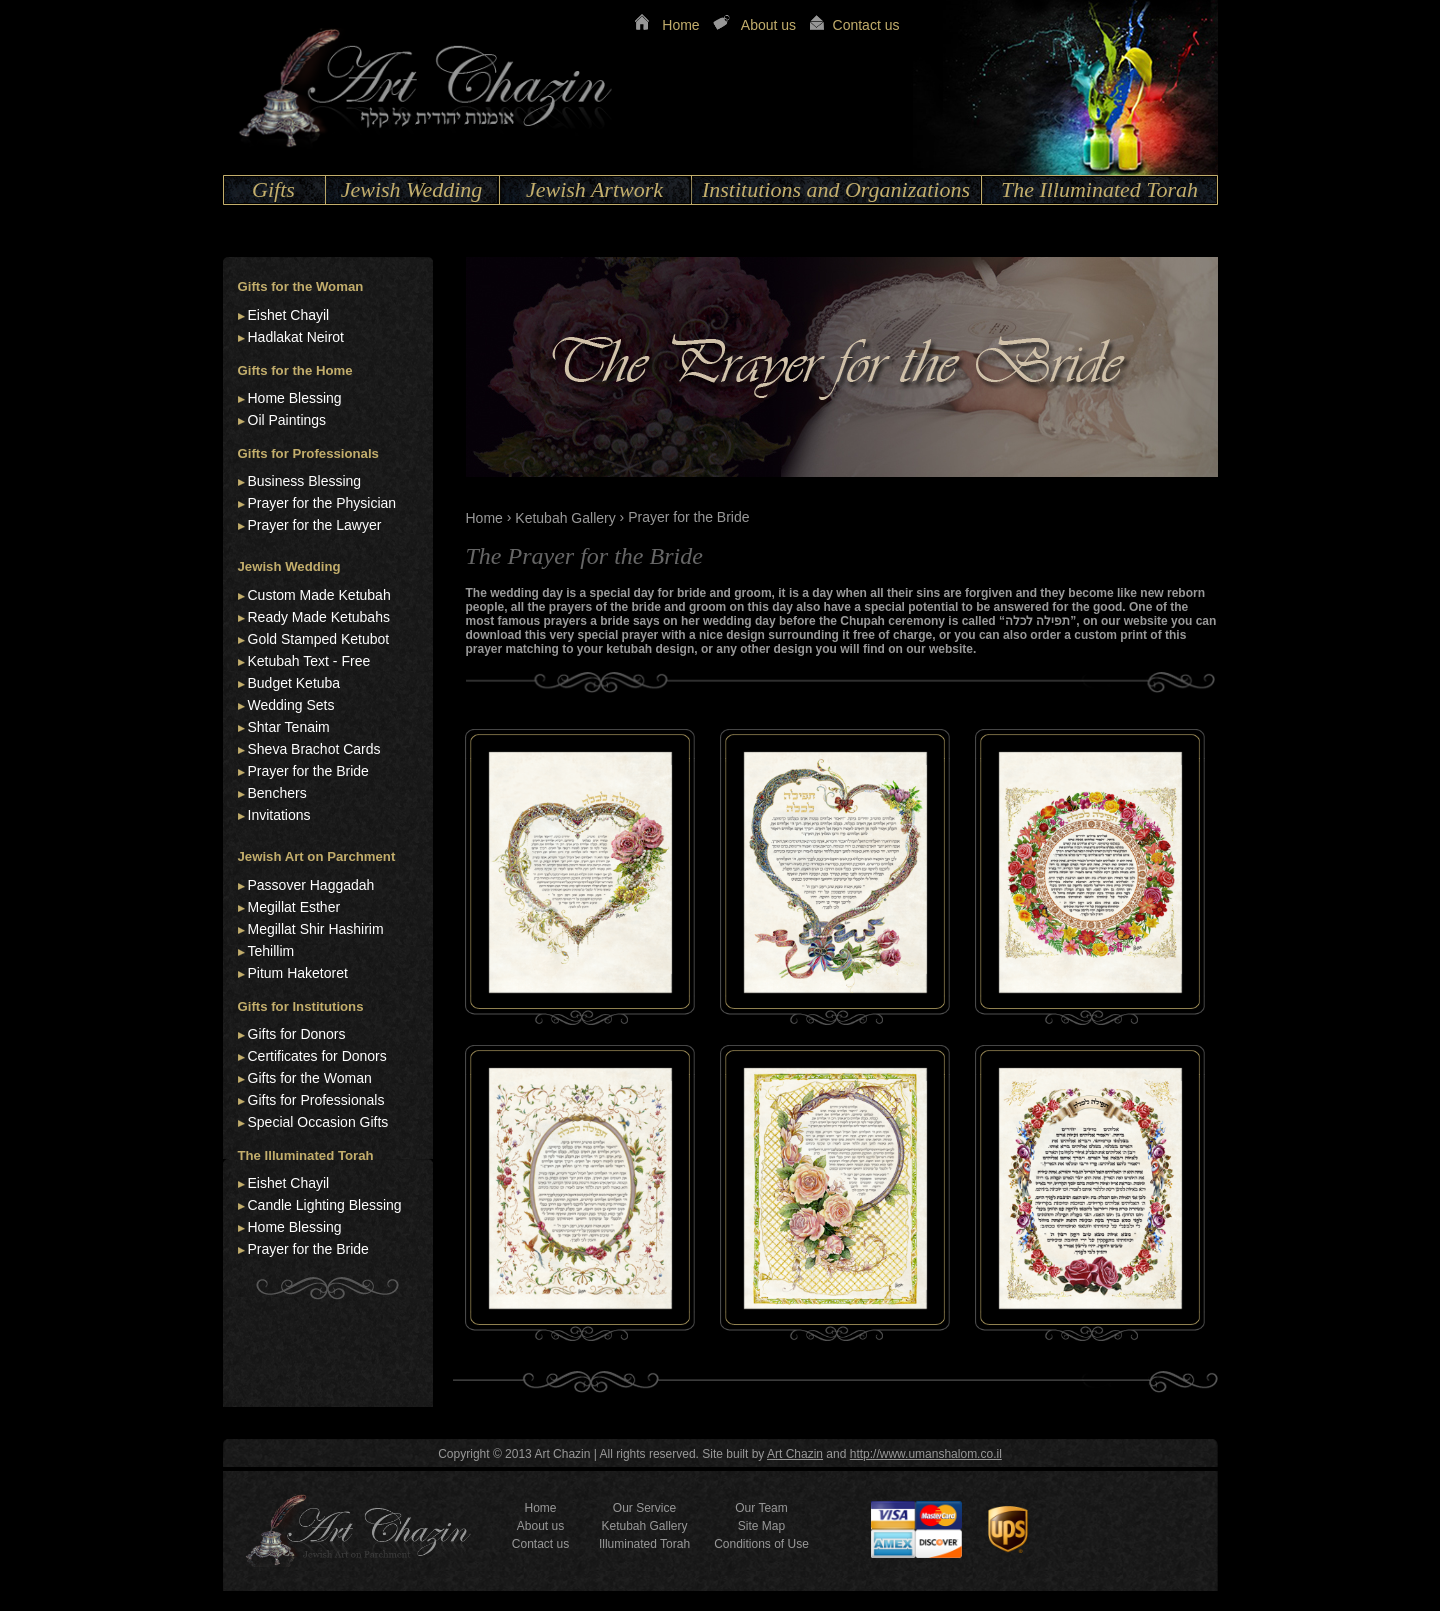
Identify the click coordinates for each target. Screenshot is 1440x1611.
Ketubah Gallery (565, 518)
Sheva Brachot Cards (314, 749)
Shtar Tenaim (289, 727)
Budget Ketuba (294, 683)
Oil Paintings (287, 420)
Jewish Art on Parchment (317, 856)
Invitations (279, 815)
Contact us (866, 25)
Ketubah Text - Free (309, 661)
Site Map (761, 1526)
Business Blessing (305, 481)
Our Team (761, 1508)
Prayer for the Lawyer (315, 525)
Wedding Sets (291, 705)
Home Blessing (295, 398)
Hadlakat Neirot (296, 337)
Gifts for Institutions (301, 1006)
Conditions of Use (761, 1544)
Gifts (273, 189)
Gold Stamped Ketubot (319, 639)
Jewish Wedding (412, 189)
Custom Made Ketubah (319, 595)
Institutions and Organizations (836, 189)
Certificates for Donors (317, 1056)
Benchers (277, 793)
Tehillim (271, 951)
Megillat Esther (294, 907)
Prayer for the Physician (322, 503)
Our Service (644, 1508)
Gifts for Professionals (308, 453)
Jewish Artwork (594, 189)
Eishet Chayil (289, 315)
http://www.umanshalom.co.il (926, 1454)
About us (768, 25)
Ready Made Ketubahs (319, 617)
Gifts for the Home (295, 370)
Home (680, 25)
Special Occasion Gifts (318, 1122)
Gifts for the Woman (301, 286)
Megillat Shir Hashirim (316, 929)
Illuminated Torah (644, 1544)
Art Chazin (795, 1454)
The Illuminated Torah (1099, 189)
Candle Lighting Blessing (325, 1205)
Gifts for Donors (297, 1034)
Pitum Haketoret (298, 973)
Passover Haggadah (311, 885)
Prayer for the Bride (308, 771)
